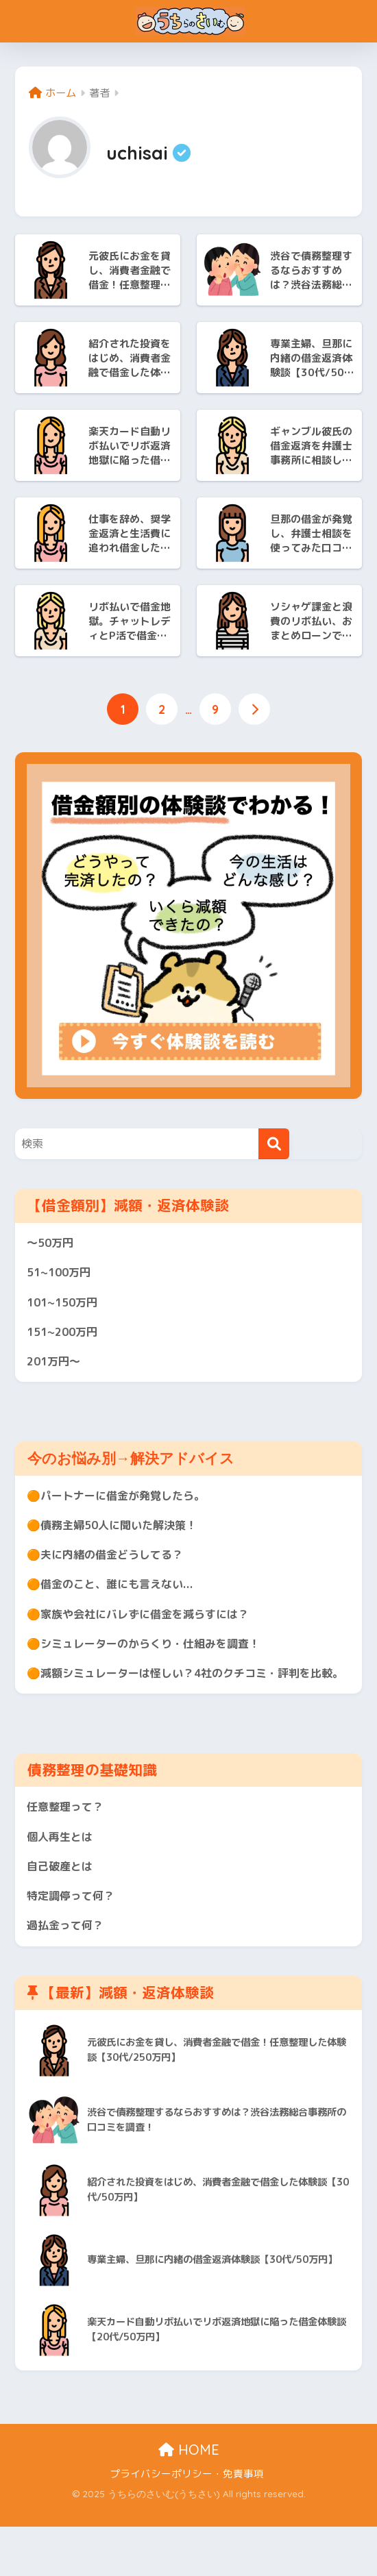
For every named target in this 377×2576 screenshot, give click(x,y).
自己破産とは (62, 1911)
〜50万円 (52, 1245)
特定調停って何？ (73, 1943)
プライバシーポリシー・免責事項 (187, 2523)
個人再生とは (62, 1881)
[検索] (273, 1145)
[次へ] (255, 710)
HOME (188, 2498)
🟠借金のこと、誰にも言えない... (116, 1598)
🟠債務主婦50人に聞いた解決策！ (117, 1536)
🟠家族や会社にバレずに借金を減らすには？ (145, 1630)
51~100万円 (61, 1276)
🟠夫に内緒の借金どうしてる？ (110, 1567)
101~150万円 (65, 1307)
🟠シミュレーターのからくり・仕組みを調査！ (150, 1661)
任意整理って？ (67, 1849)
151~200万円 (65, 1338)
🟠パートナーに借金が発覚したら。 (121, 1504)
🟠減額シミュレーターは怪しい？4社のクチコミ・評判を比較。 (183, 1703)
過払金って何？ (67, 1974)
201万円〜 (55, 1369)
